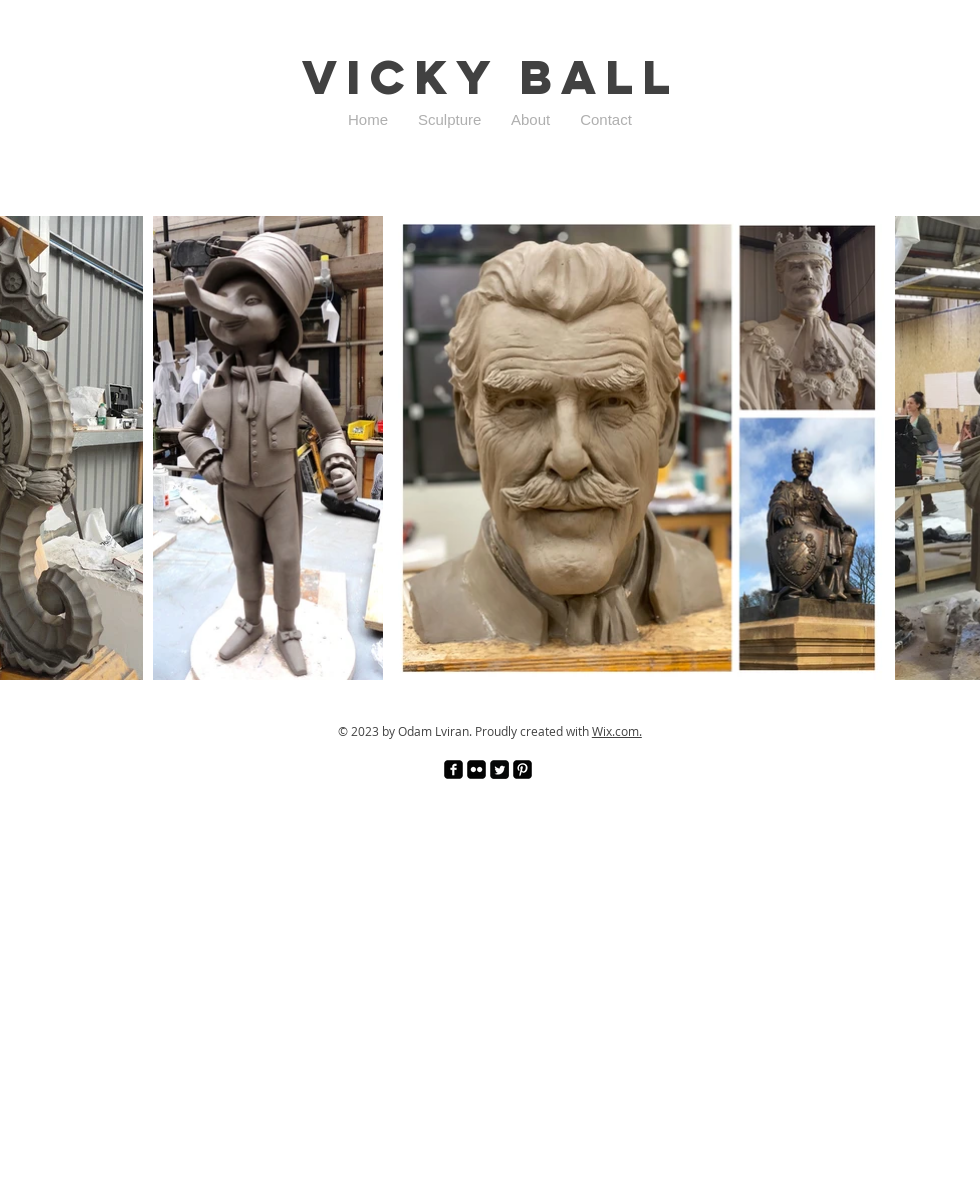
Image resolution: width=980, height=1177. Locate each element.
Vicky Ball (490, 77)
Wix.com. (617, 731)
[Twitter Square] (499, 769)
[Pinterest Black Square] (522, 769)
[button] (449, 120)
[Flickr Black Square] (476, 769)
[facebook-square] (453, 769)
